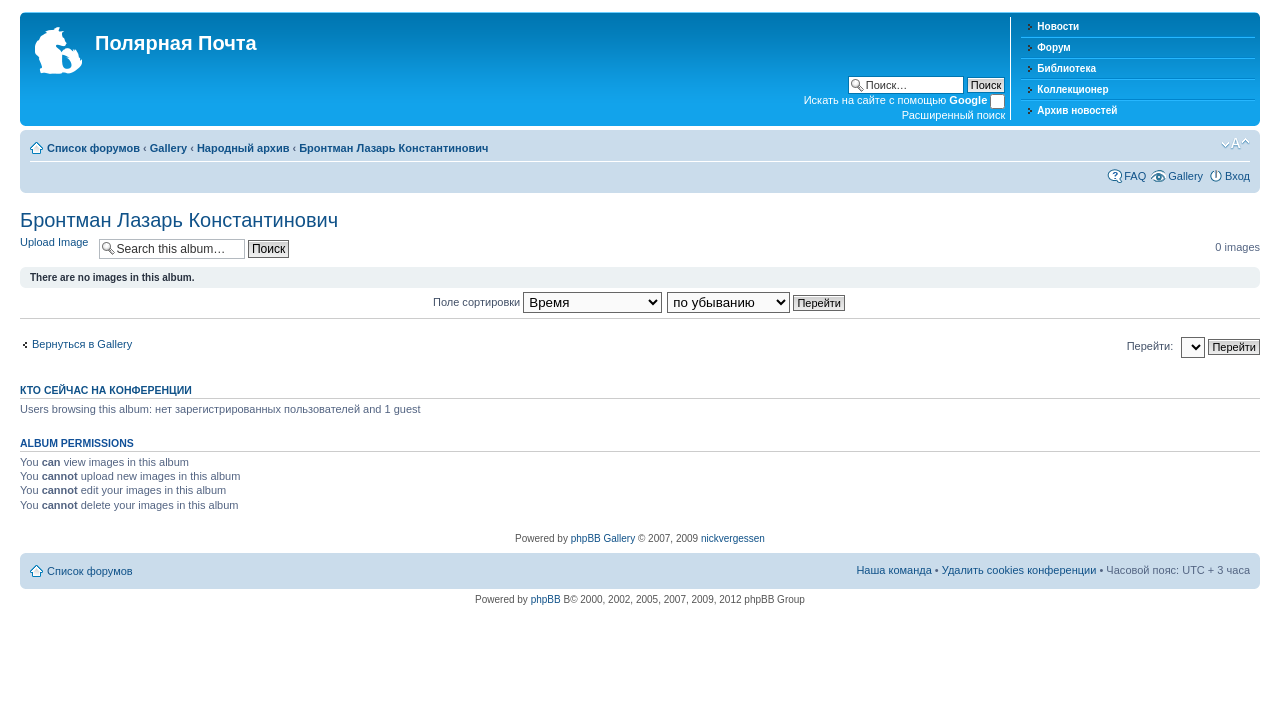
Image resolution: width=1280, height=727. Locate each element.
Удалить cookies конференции (1019, 570)
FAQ (1135, 176)
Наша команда (893, 570)
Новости (1058, 26)
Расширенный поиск (954, 115)
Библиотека (1066, 68)
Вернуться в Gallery (82, 344)
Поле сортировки (547, 302)
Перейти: (1150, 346)
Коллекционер (1072, 89)
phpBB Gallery (603, 538)
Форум (1053, 47)
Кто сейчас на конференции (106, 390)
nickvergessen (733, 538)
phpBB (546, 599)
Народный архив (243, 148)
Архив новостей (1077, 110)
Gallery (168, 148)
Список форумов (93, 148)
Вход (1237, 176)
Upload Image (54, 242)
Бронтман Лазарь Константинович (393, 148)
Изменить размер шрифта (1235, 144)
